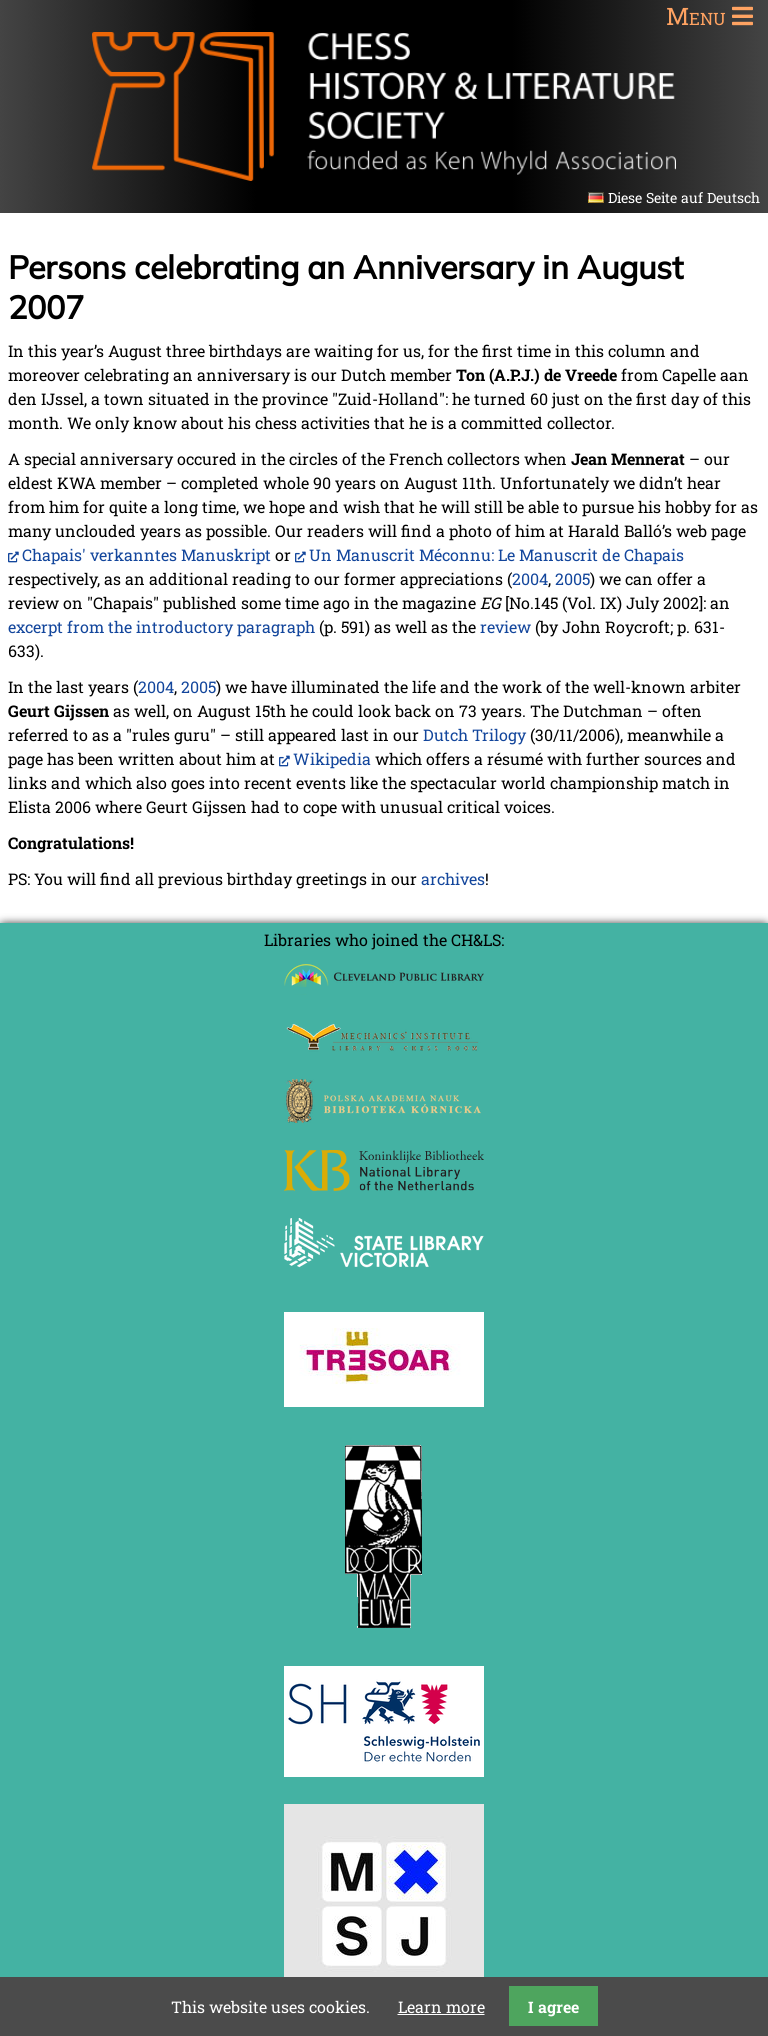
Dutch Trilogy (474, 734)
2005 (572, 578)
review (505, 626)
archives (453, 878)
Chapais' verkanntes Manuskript (146, 554)
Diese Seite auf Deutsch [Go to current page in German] (684, 197)
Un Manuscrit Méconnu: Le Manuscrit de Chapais (496, 554)
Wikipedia (332, 758)
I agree (553, 2006)
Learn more (441, 2006)
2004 (530, 578)
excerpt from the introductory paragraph (161, 626)
